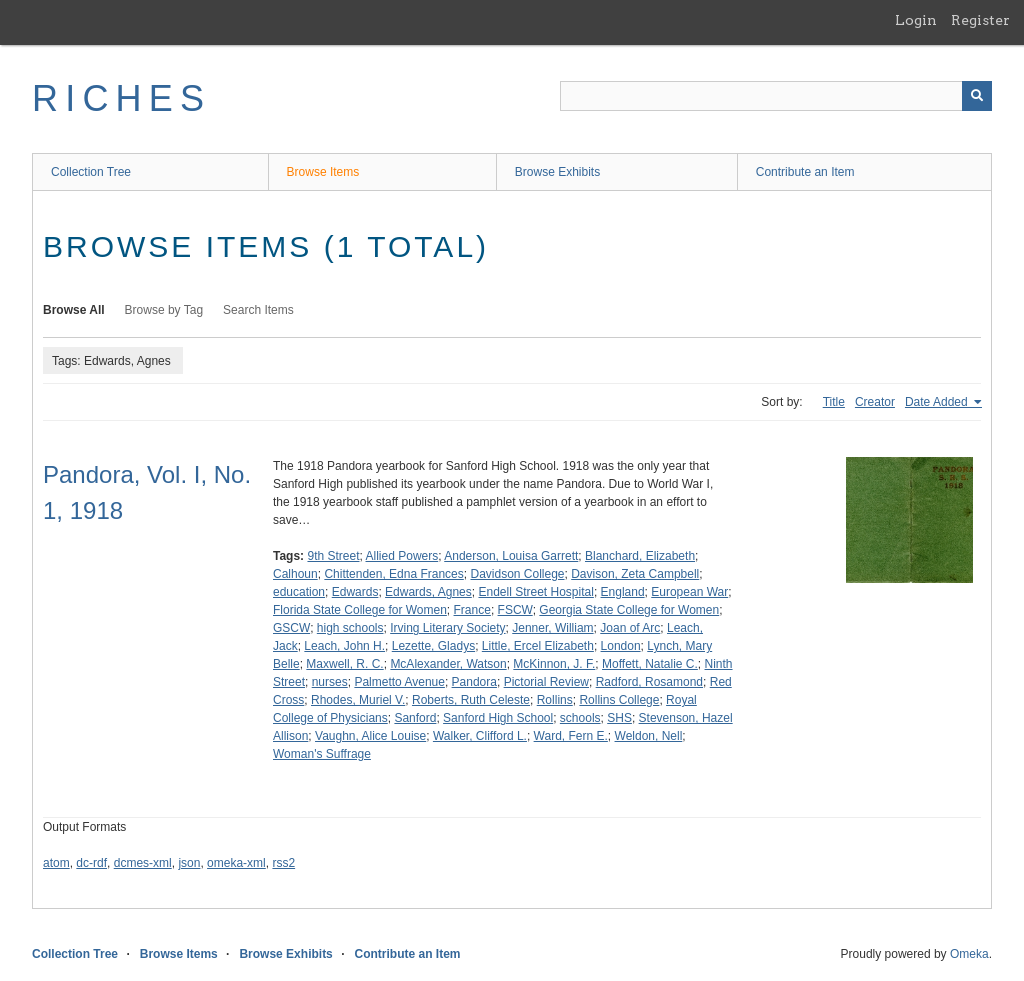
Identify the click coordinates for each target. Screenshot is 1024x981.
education (299, 592)
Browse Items (323, 172)
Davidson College (517, 574)
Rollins (555, 700)
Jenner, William (552, 628)
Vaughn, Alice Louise (370, 736)
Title (834, 402)
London (621, 646)
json (189, 863)
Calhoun (295, 574)
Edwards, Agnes (428, 592)
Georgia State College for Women (629, 610)
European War (689, 592)
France (472, 610)
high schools (350, 628)
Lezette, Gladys (433, 646)
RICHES (121, 98)
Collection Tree (91, 172)
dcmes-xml (143, 863)
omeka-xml (236, 863)
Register (980, 20)
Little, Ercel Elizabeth (538, 646)
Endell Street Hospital (535, 592)
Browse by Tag (164, 310)
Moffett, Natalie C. (650, 664)
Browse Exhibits (557, 172)
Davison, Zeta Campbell (635, 574)
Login (916, 20)
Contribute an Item (805, 172)
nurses (330, 682)
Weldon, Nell (649, 736)
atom (56, 863)
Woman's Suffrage (322, 754)
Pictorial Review (546, 682)
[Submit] (977, 96)
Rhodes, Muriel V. (358, 700)
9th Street (333, 556)
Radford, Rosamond (649, 682)
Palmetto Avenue (399, 682)
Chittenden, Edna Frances (393, 574)
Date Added (938, 402)
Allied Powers (402, 556)
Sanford (415, 718)
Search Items (258, 310)
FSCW (515, 610)
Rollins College (619, 700)
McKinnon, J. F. (554, 664)
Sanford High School (498, 718)
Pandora (474, 682)
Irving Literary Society (447, 628)
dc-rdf (91, 863)
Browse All (74, 310)
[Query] (776, 96)
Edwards (355, 592)
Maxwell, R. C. (344, 664)
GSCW (291, 628)
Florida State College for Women (360, 610)
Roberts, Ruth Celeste (471, 700)
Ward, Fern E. (571, 736)
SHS (619, 718)
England (623, 592)
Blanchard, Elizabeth (640, 556)
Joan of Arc (630, 628)
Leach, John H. (344, 646)
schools (580, 718)
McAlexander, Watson (448, 664)
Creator (875, 402)
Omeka (969, 954)
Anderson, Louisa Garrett (511, 556)
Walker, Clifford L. (480, 736)
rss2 (283, 863)
